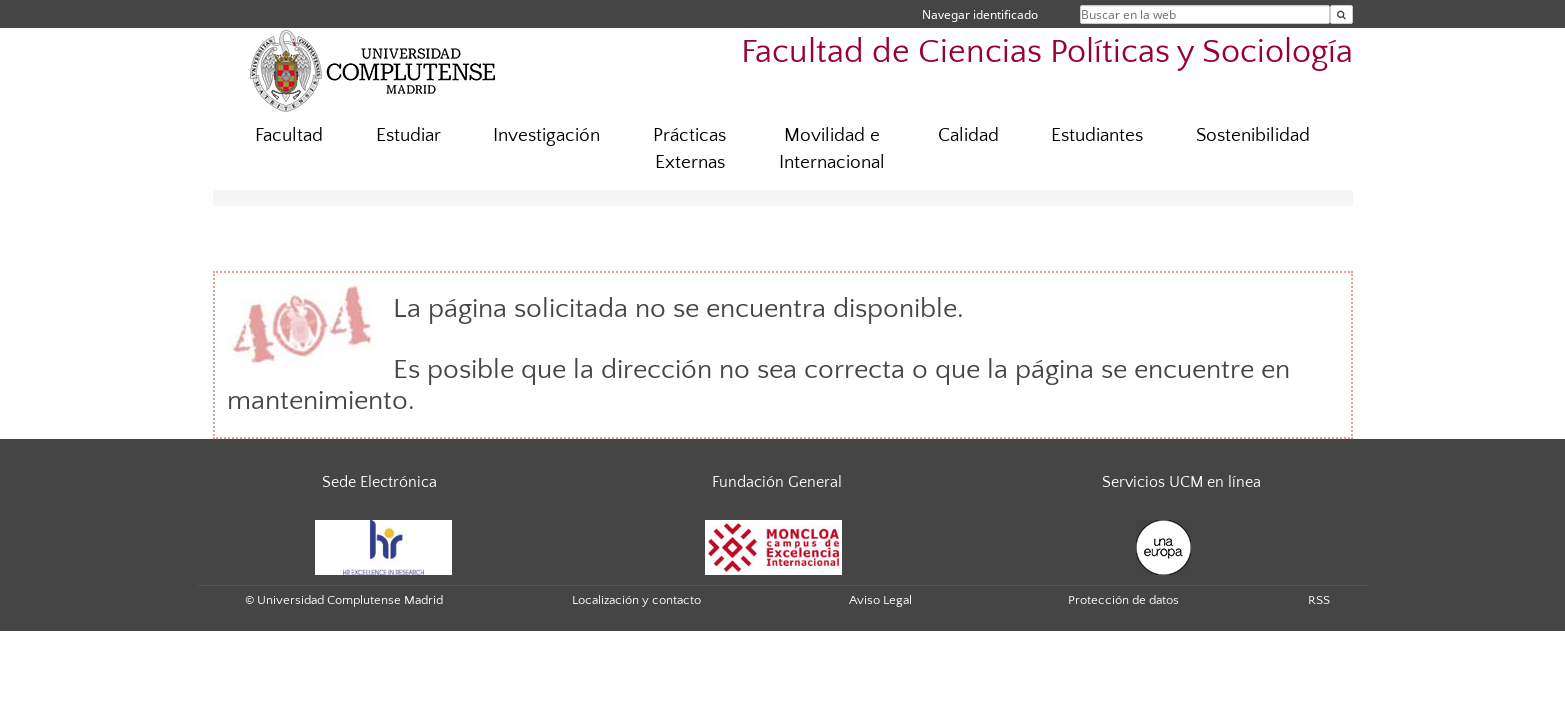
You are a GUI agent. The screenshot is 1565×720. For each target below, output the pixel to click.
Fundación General (777, 482)
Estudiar (408, 135)
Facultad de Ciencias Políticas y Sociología (1047, 52)
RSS (1319, 600)
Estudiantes (1097, 135)
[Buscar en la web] (1341, 14)
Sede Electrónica (379, 482)
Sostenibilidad (1253, 135)
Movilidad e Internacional (832, 149)
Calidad (968, 135)
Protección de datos (1123, 600)
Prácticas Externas (689, 149)
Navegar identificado (980, 14)
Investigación (546, 135)
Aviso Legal (880, 600)
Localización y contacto (636, 600)
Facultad (289, 135)
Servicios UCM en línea (1181, 482)
